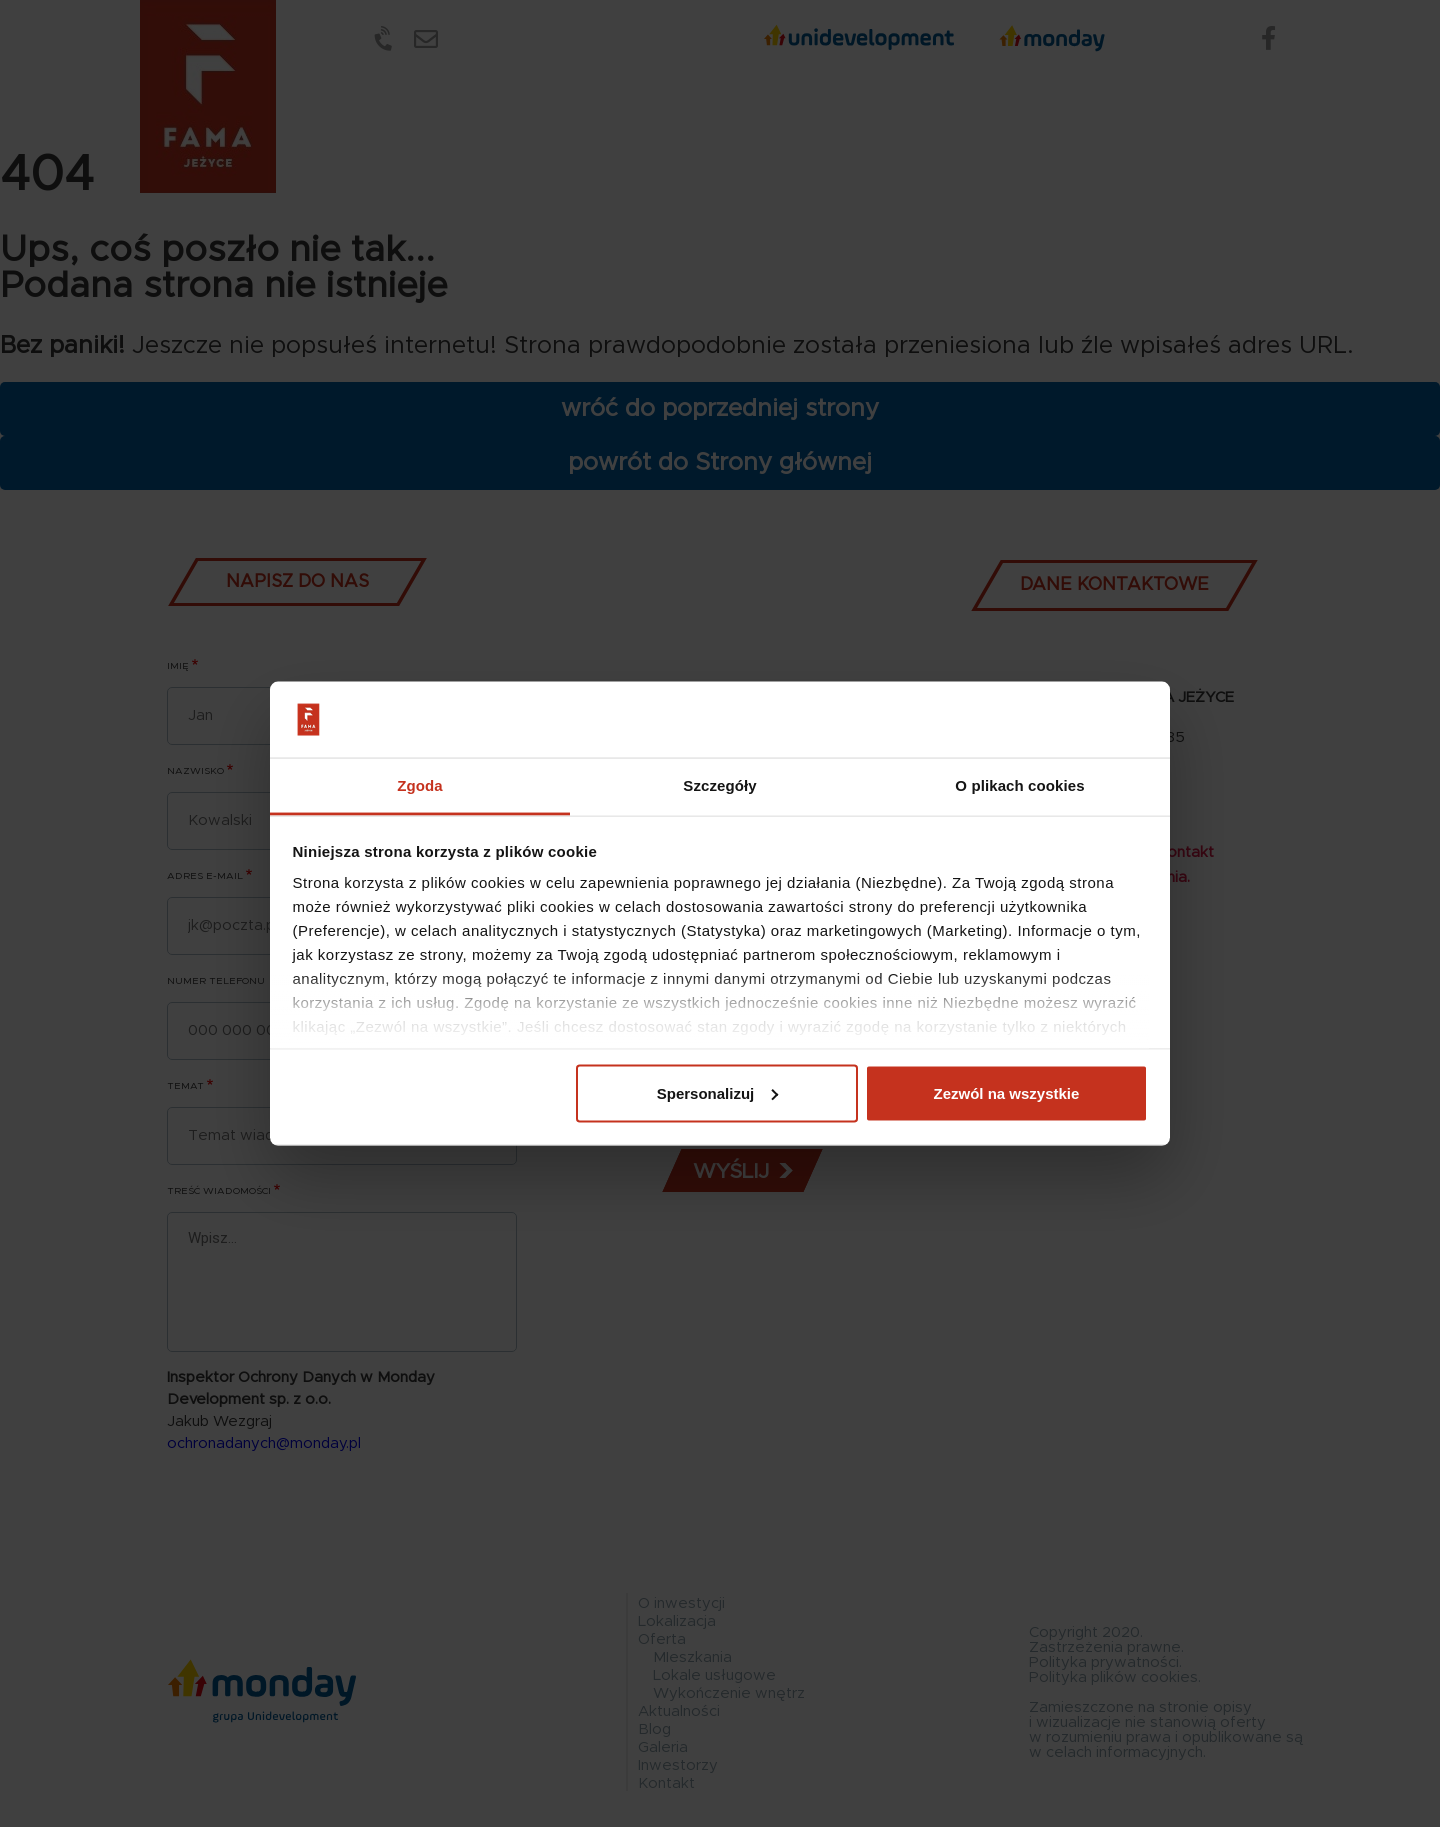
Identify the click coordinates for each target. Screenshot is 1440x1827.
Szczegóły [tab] (719, 785)
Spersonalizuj (718, 1092)
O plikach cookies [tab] (1019, 785)
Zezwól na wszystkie (1006, 1092)
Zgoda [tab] (420, 785)
